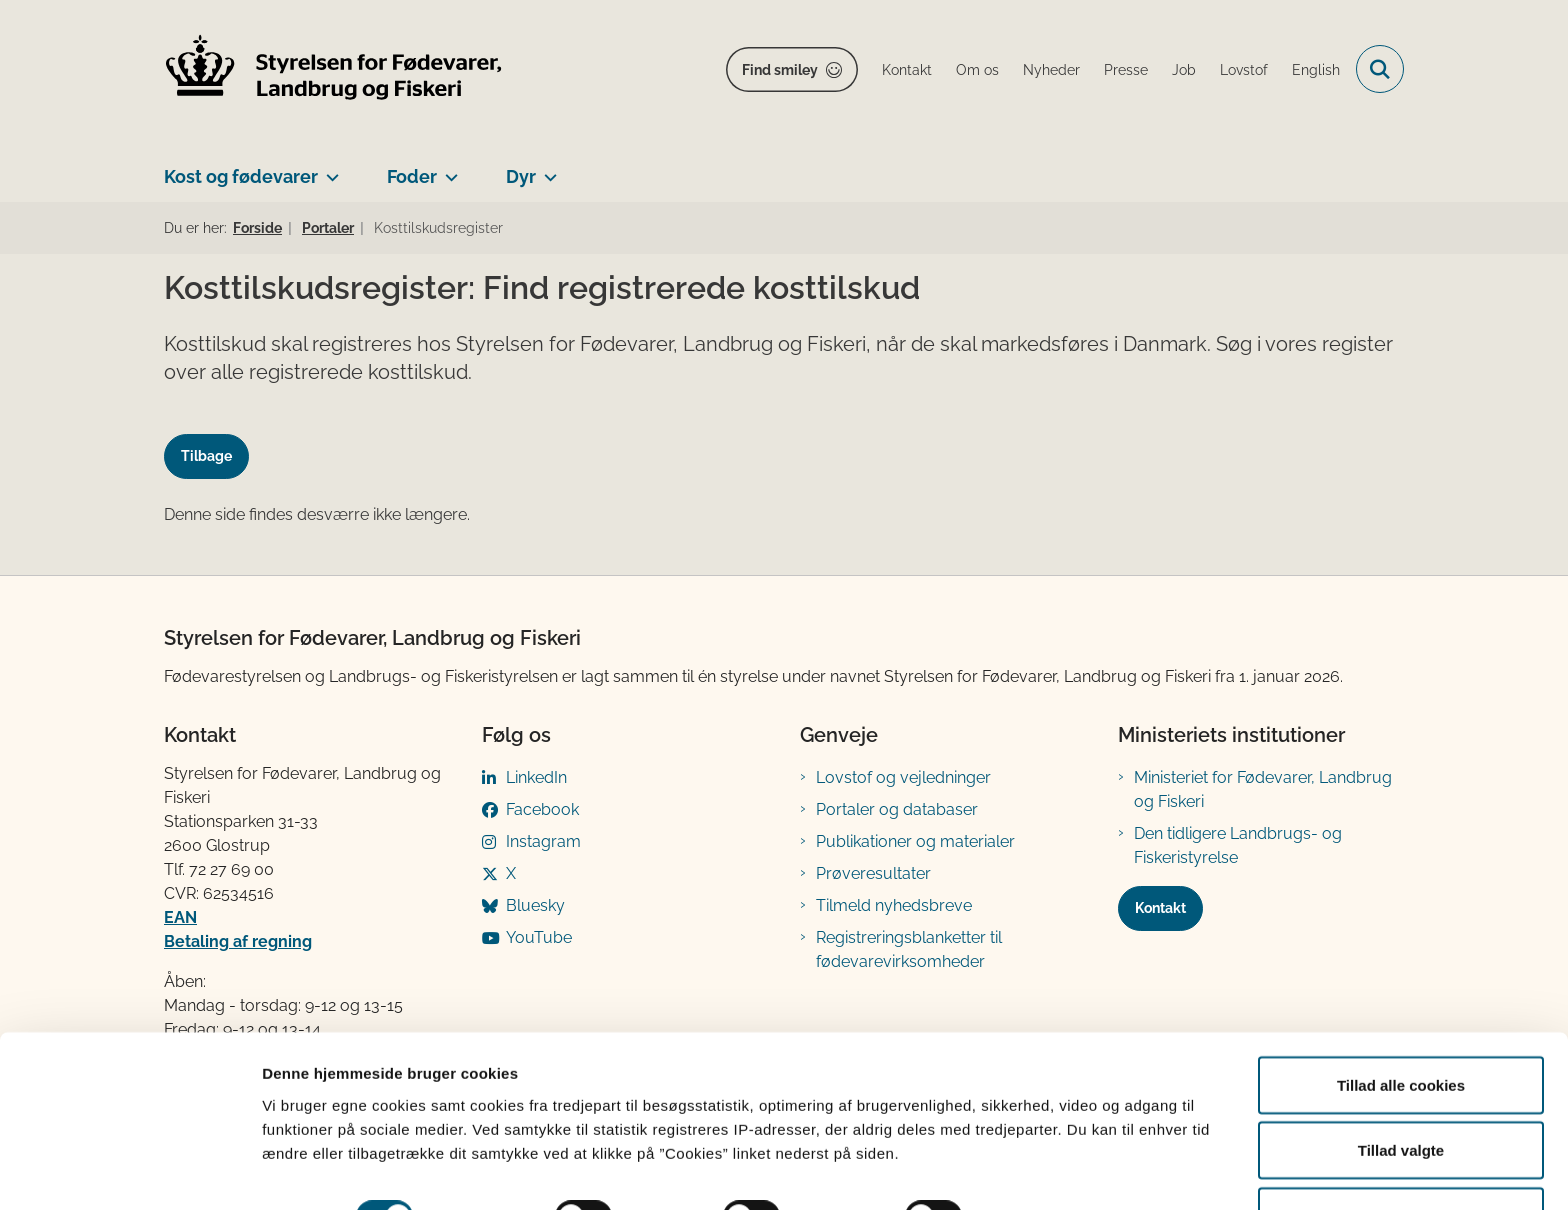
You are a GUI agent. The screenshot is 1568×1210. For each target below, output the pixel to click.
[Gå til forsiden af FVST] (334, 69)
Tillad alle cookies (1401, 1025)
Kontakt (1160, 908)
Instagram (543, 841)
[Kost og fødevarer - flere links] (328, 169)
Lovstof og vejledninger (903, 777)
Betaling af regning (238, 941)
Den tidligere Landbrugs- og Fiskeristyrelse (1238, 845)
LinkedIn (536, 777)
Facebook (542, 809)
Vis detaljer (1039, 1158)
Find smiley (780, 70)
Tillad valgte (1401, 1091)
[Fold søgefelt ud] (1380, 69)
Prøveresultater (873, 873)
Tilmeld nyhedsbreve (894, 905)
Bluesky (535, 905)
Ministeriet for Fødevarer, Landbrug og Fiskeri (1263, 789)
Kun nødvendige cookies (1401, 1156)
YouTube (539, 937)
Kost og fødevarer (241, 176)
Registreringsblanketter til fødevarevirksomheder (909, 949)
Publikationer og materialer (915, 841)
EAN (180, 917)
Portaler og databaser (897, 809)
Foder (412, 176)
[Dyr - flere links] (546, 169)
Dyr (521, 176)
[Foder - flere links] (447, 169)
